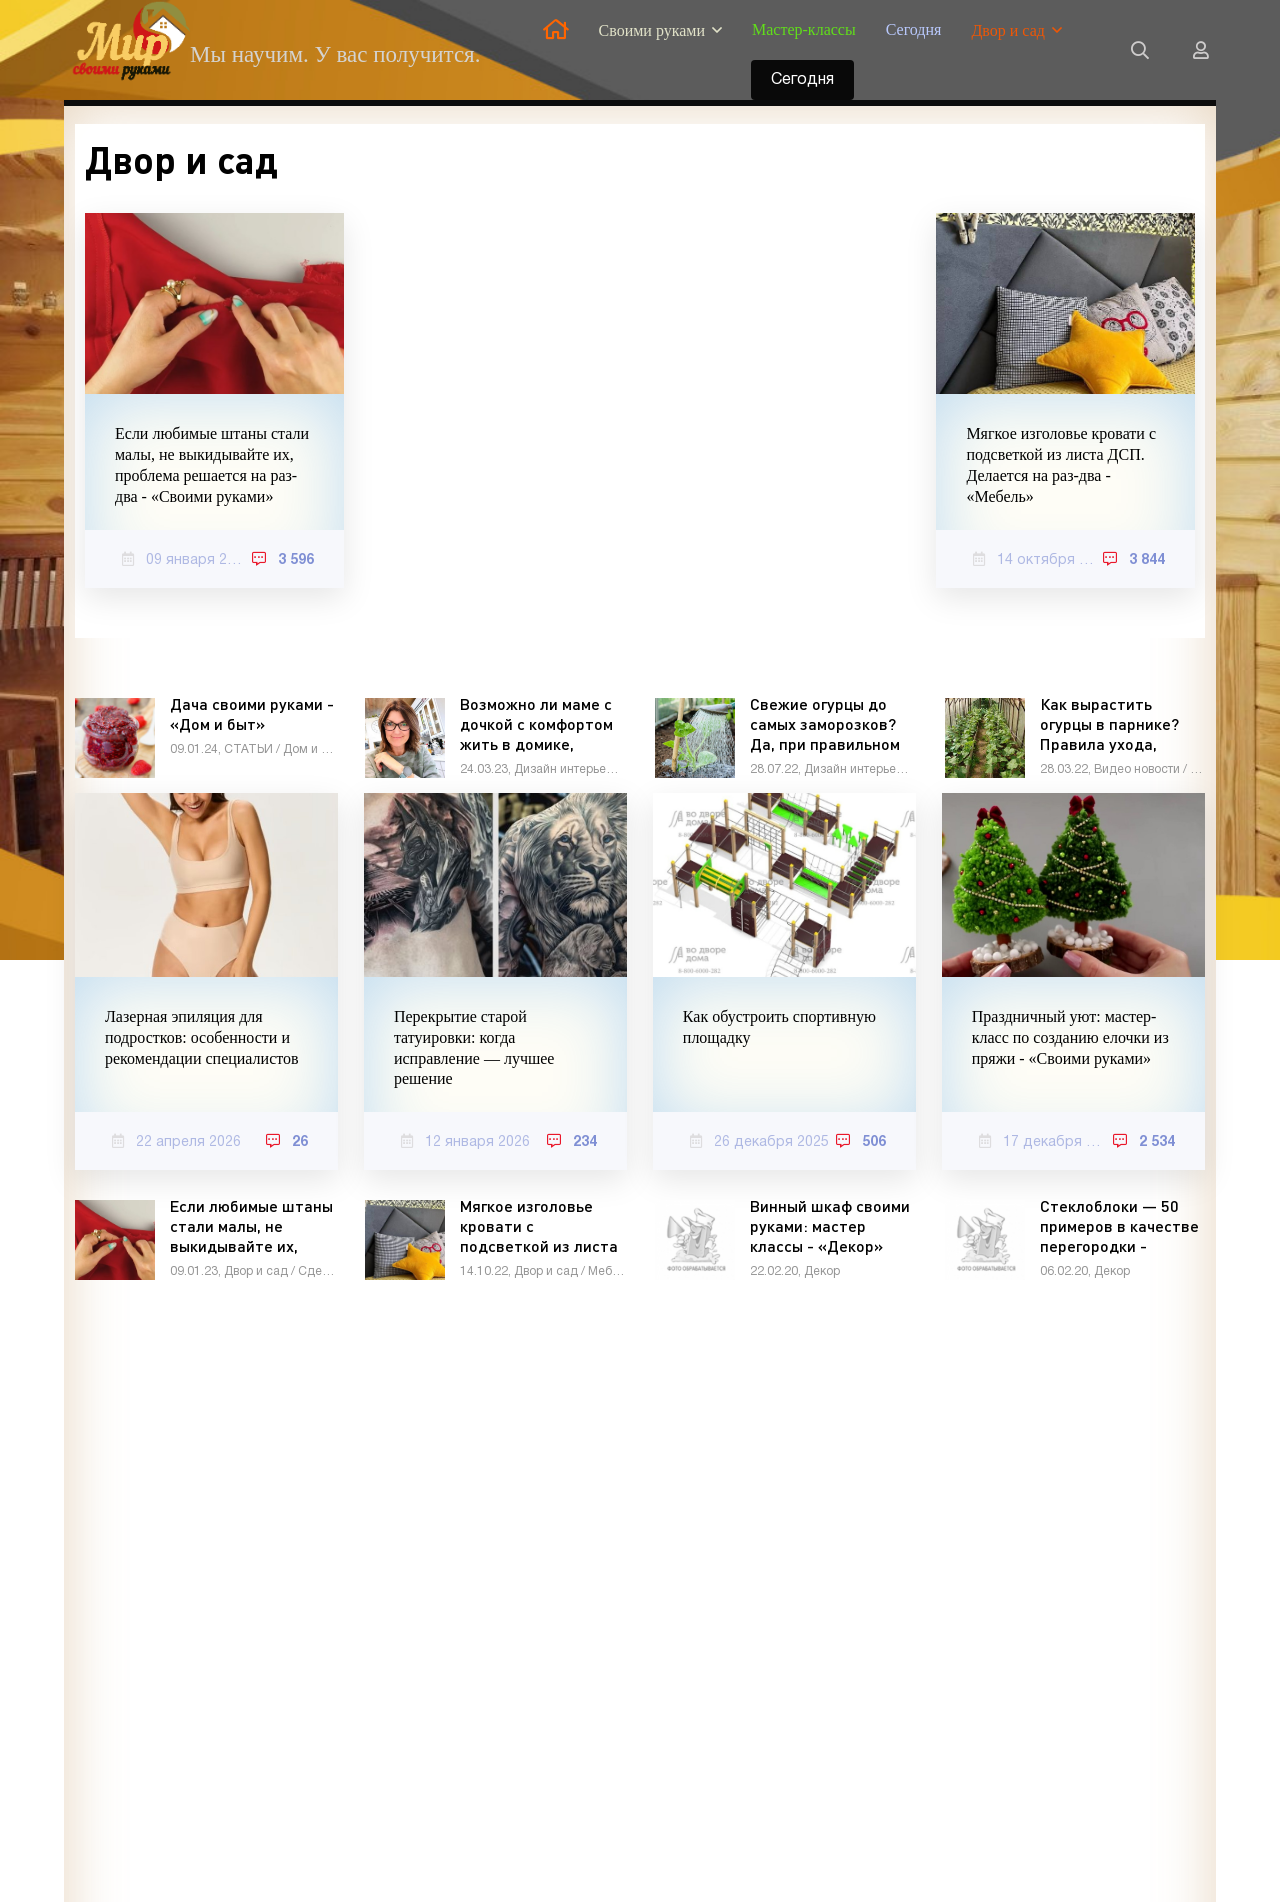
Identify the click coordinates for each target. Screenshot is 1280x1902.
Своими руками (652, 30)
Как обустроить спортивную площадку (779, 1027)
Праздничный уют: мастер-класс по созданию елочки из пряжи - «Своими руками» (1070, 1037)
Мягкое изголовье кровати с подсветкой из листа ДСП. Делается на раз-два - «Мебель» (1061, 464)
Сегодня (914, 29)
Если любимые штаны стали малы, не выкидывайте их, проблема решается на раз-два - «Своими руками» (212, 464)
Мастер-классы (804, 29)
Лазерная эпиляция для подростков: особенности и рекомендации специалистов (202, 1037)
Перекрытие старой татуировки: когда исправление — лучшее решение (474, 1047)
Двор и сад (1007, 30)
